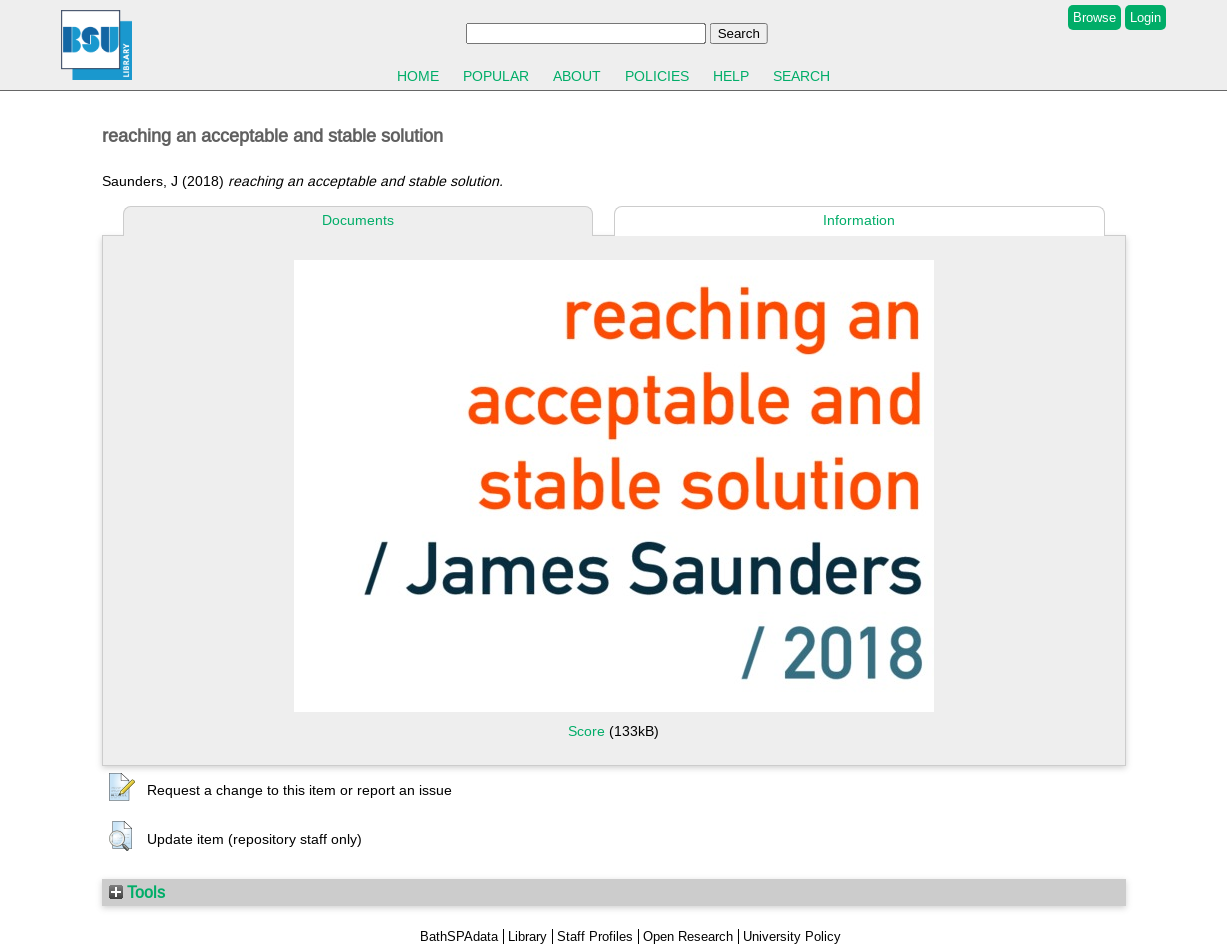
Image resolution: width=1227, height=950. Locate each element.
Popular (496, 76)
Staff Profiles (595, 936)
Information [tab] (859, 220)
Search (801, 76)
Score (586, 731)
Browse (1094, 17)
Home (418, 76)
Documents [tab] (358, 220)
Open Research (688, 936)
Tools (137, 892)
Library (527, 936)
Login (1145, 17)
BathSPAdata (459, 936)
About (577, 76)
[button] (122, 788)
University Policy (792, 936)
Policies (657, 76)
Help (731, 76)
